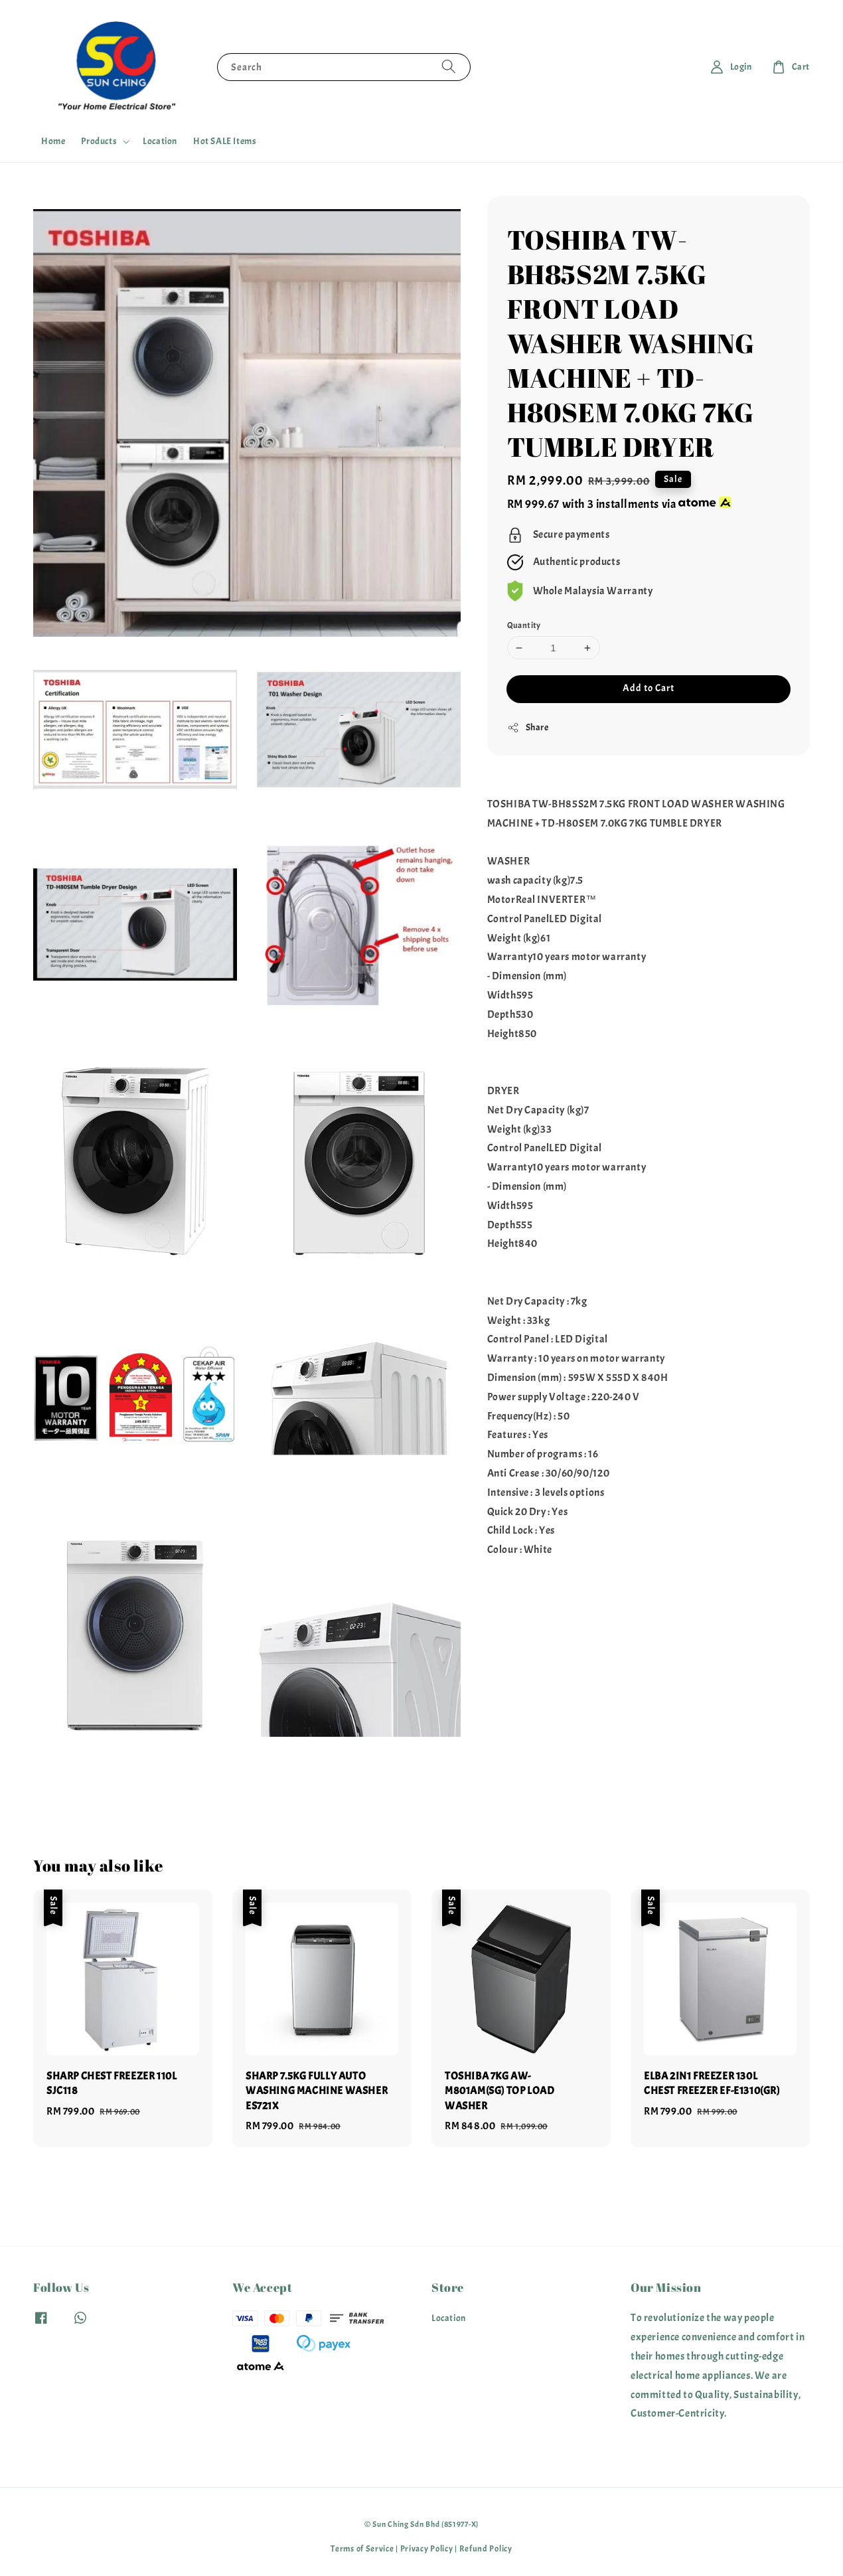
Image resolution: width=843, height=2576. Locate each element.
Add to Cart (648, 688)
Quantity (524, 625)
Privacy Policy (426, 2548)
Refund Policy (485, 2548)
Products (99, 141)
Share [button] (528, 728)
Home (53, 141)
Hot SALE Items (224, 141)
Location (160, 141)
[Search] (448, 67)
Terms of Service (362, 2548)
